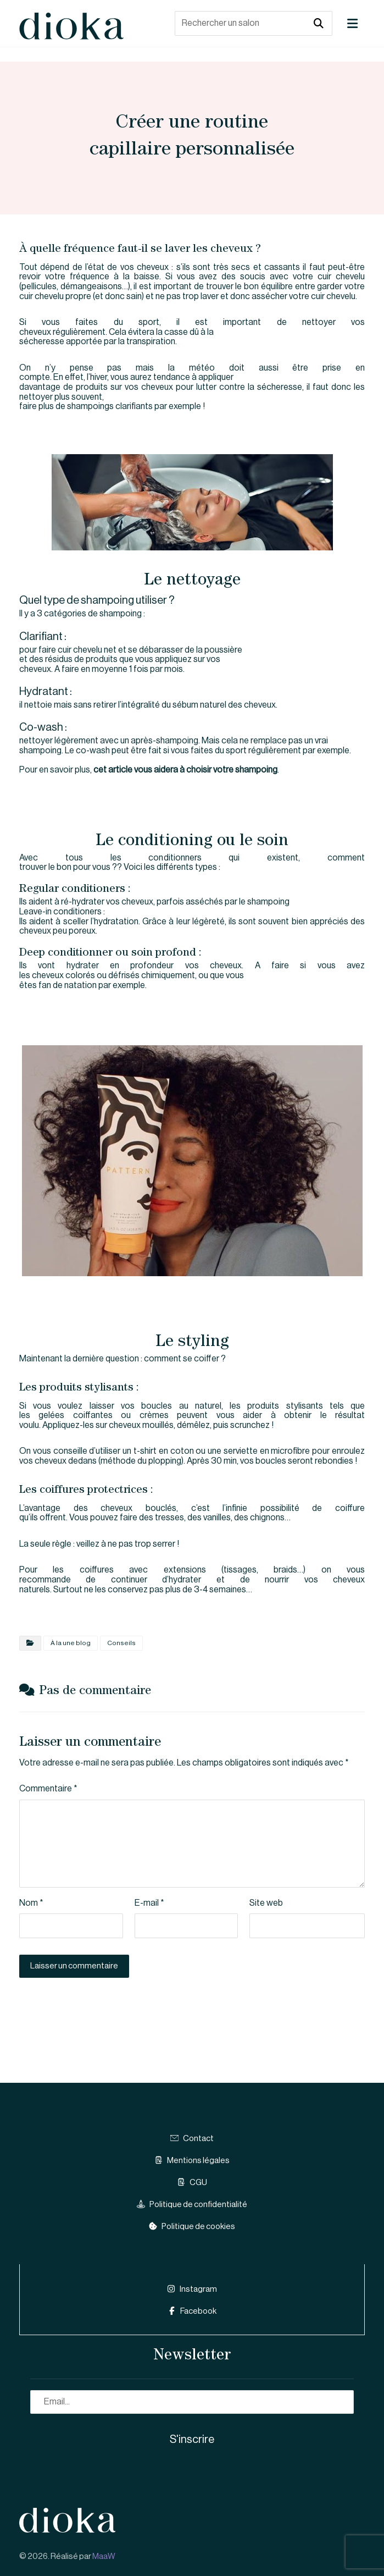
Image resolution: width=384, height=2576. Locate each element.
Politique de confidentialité (192, 2206)
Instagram (192, 2288)
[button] (352, 23)
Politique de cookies (192, 2228)
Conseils (121, 1643)
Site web (266, 1903)
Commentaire (48, 1789)
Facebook (192, 2310)
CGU (192, 2184)
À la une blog (71, 1643)
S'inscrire (192, 2436)
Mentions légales (192, 2162)
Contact (192, 2140)
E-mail (149, 1903)
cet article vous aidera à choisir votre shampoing (185, 770)
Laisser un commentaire (74, 1966)
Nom (31, 1903)
